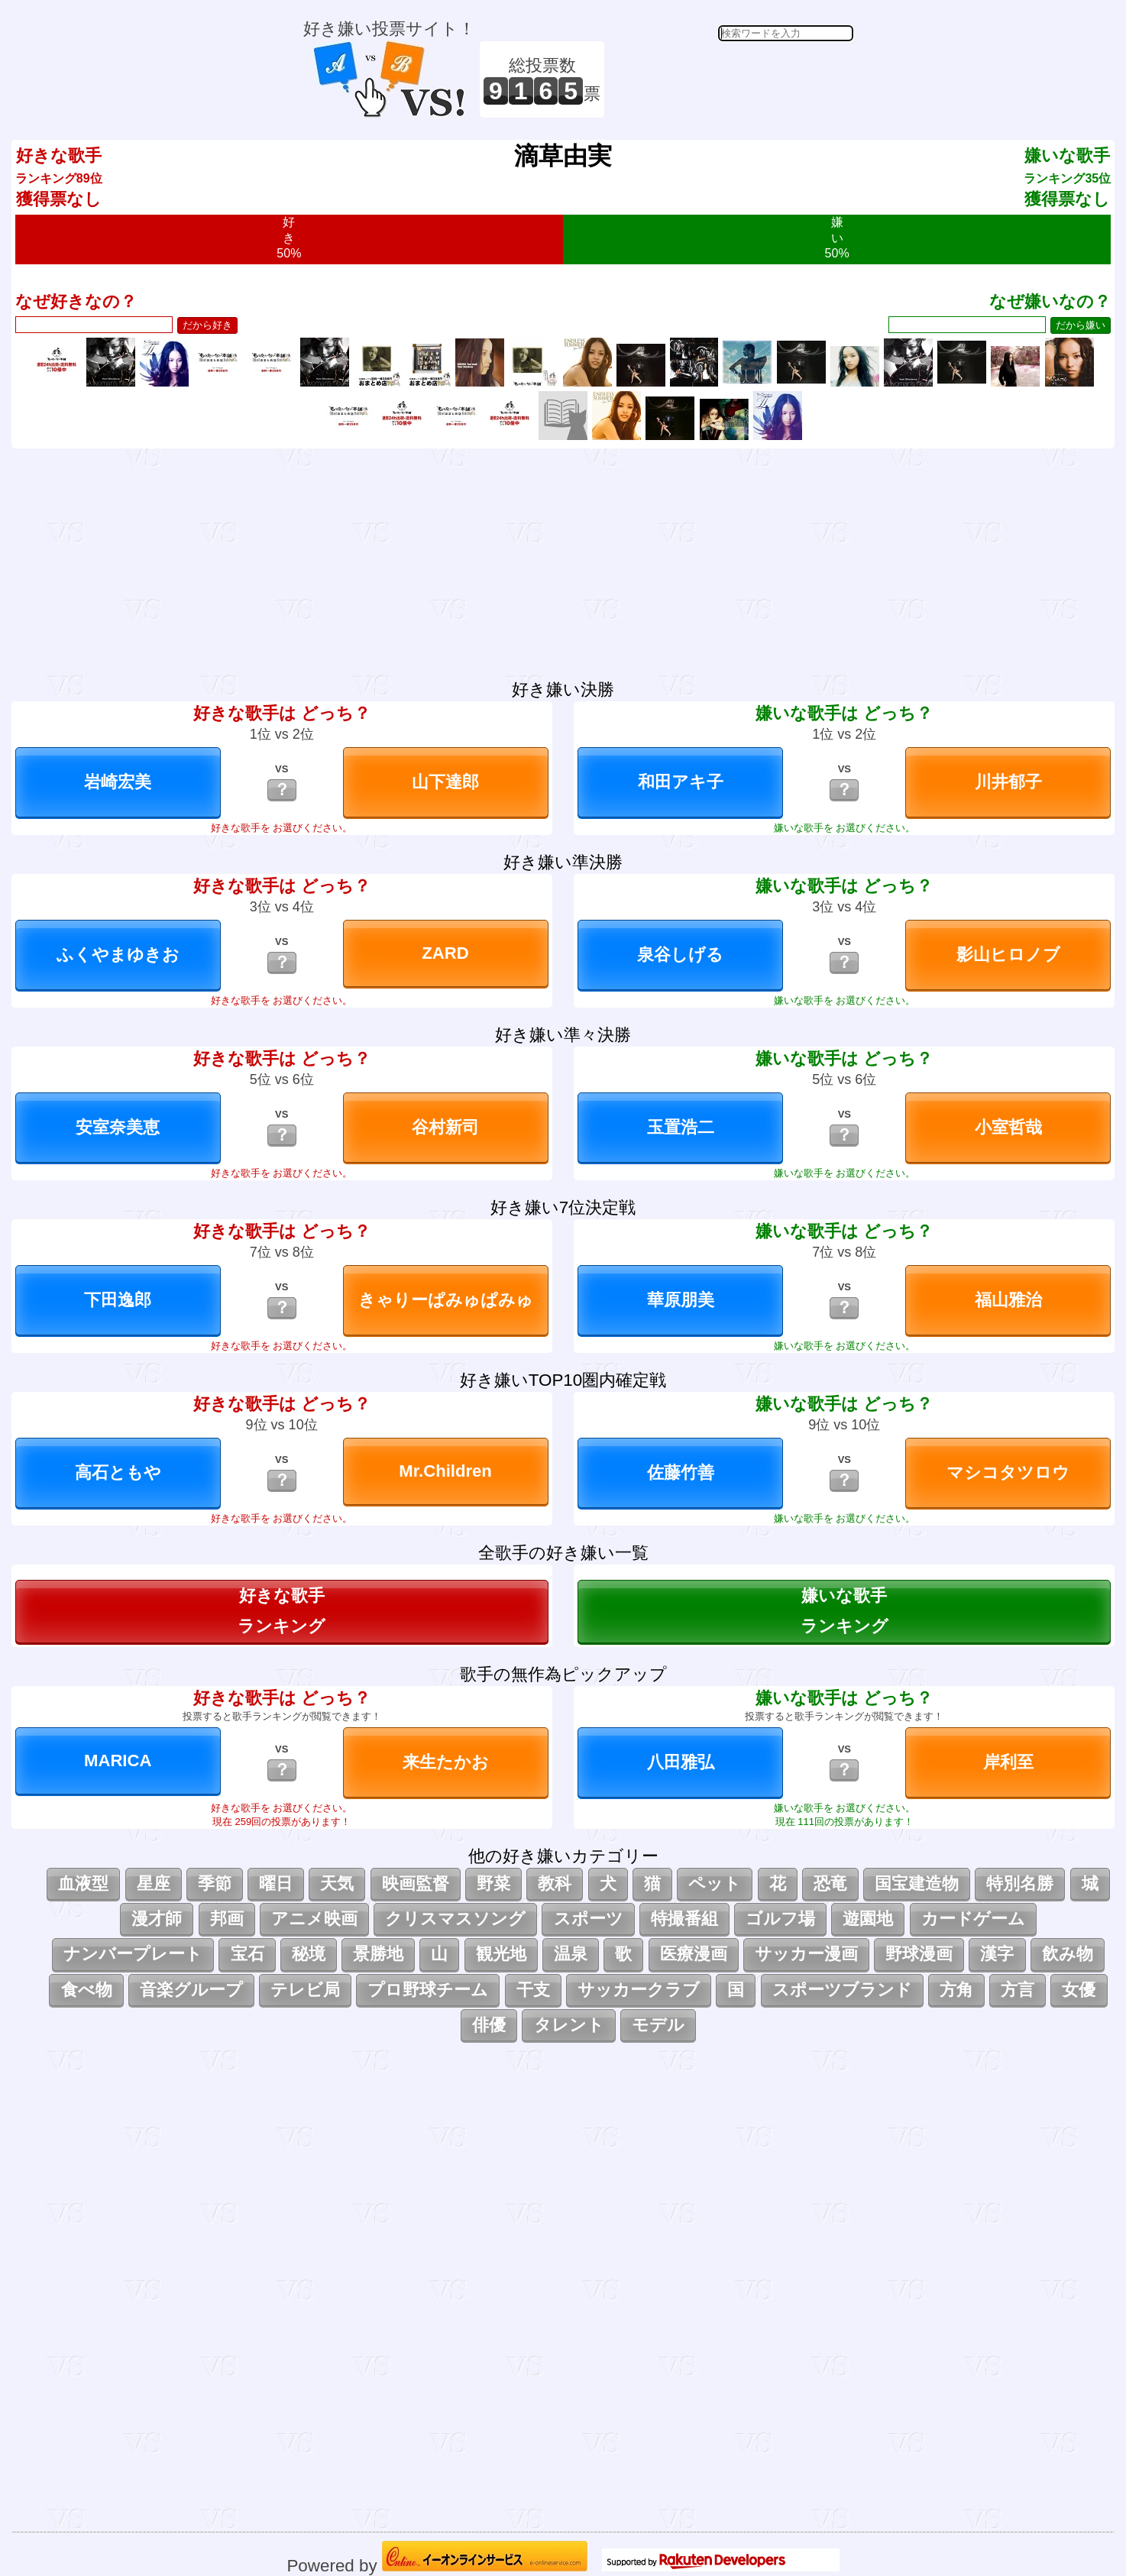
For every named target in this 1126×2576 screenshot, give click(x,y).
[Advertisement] (731, 79)
